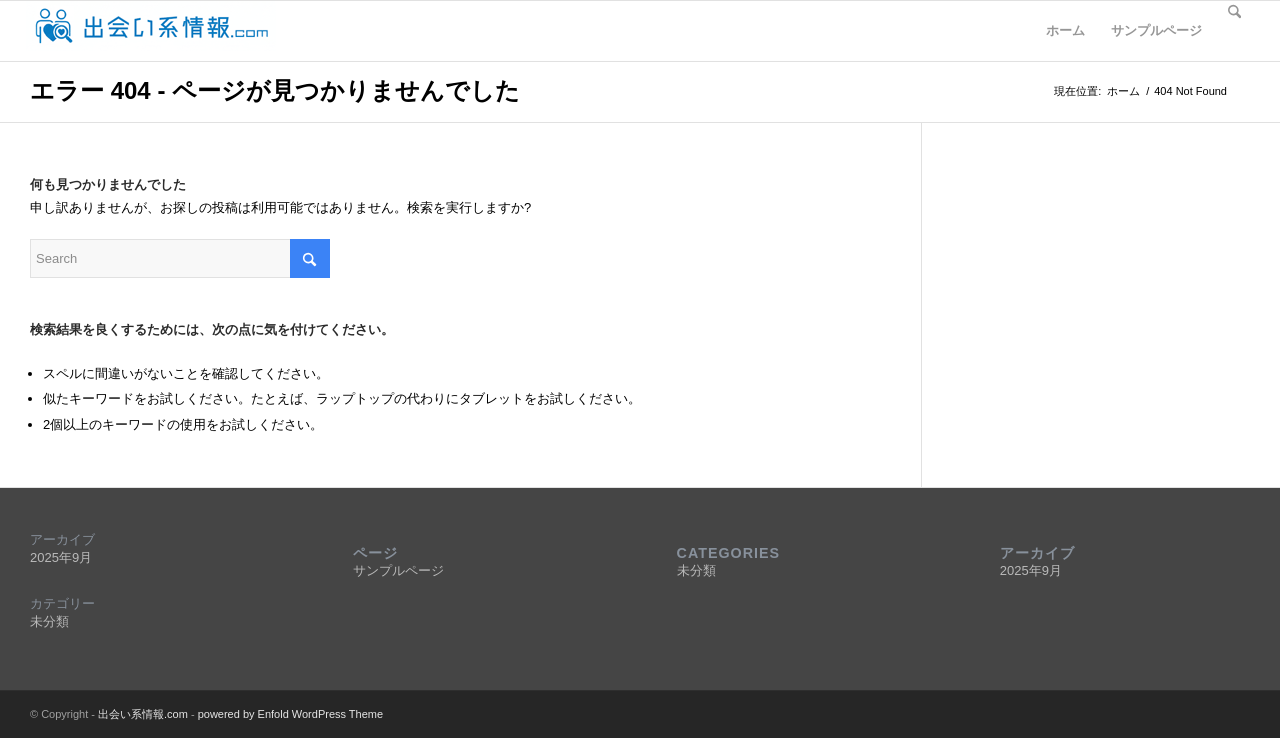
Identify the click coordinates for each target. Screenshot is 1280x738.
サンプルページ (1156, 30)
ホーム (1065, 30)
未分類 (49, 621)
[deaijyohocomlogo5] (151, 31)
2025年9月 (61, 557)
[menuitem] (1234, 31)
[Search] (1234, 31)
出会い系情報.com (143, 714)
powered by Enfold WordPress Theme (290, 714)
